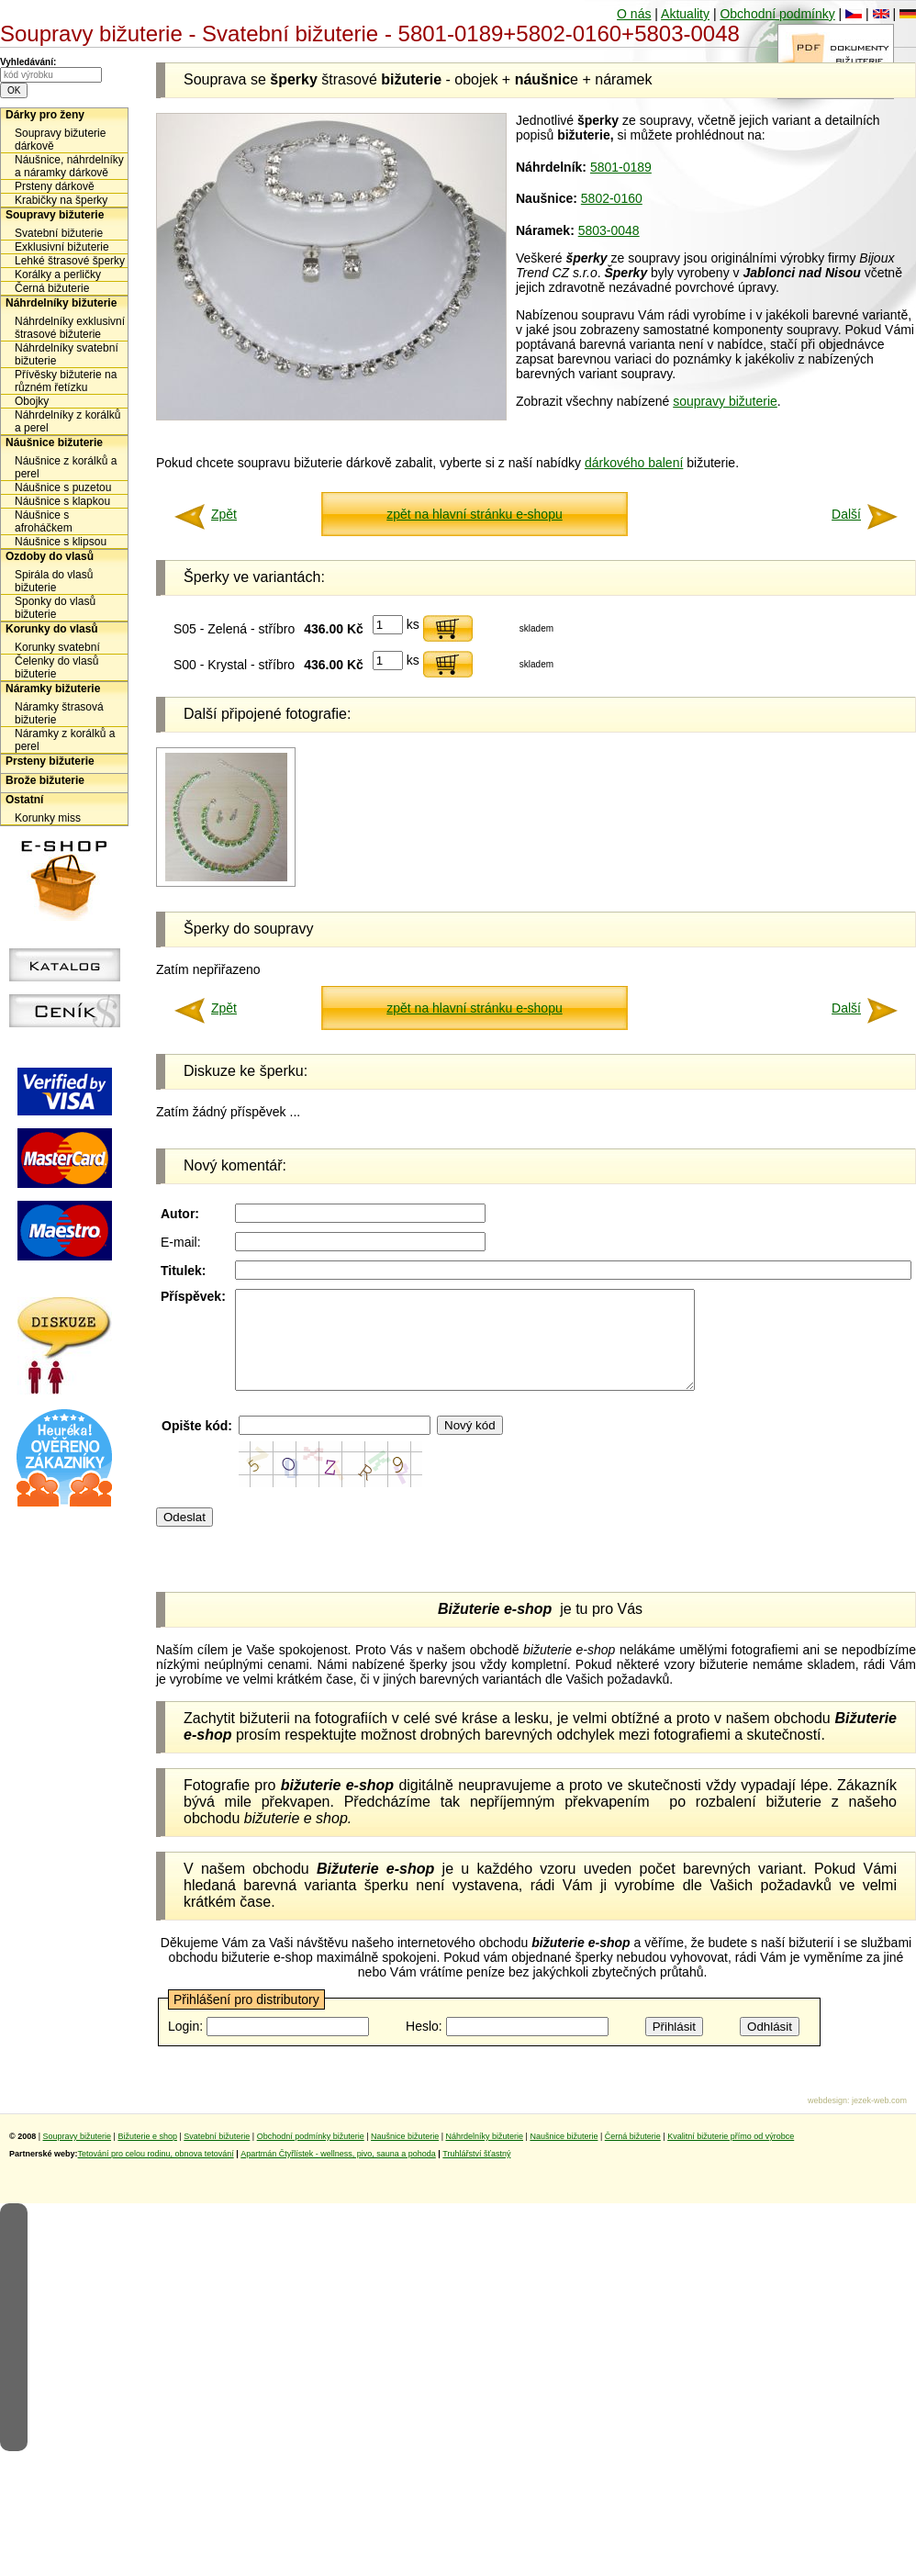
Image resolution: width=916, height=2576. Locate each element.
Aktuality (685, 13)
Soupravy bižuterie (55, 214)
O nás (634, 13)
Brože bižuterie (45, 780)
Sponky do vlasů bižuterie (55, 608)
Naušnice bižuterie (405, 2155)
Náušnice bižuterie (54, 442)
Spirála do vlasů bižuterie (54, 581)
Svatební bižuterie (59, 233)
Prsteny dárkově (55, 186)
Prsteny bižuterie (50, 761)
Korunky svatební (57, 647)
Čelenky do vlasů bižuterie (56, 667)
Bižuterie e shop (147, 2155)
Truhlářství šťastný (476, 2173)
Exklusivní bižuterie (62, 247)
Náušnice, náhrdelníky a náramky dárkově (69, 166)
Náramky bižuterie (53, 688)
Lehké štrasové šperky (70, 260)
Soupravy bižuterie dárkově (60, 139)
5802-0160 (611, 198)
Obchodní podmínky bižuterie (310, 2155)
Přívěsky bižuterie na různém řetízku (66, 381)
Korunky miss (48, 818)
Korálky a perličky (58, 274)
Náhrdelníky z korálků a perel (67, 421)
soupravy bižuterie (725, 401)
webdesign (827, 2119)
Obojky (32, 401)
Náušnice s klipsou (60, 541)
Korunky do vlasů (52, 628)
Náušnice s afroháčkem (44, 521)
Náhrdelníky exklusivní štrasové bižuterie (70, 328)
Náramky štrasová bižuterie (59, 713)
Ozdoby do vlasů (50, 556)
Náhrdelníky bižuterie (61, 303)
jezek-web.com (879, 2119)
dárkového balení (634, 462)
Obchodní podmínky (777, 13)
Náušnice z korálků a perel (66, 467)
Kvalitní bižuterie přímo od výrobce (730, 2155)
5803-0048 (609, 230)
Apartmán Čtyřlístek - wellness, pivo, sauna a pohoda (338, 2173)
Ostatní (24, 799)
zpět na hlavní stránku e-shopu (474, 514)
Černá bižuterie (52, 288)
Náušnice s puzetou (63, 487)
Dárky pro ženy (45, 114)
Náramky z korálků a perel (65, 740)
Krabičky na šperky (61, 200)
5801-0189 (621, 167)
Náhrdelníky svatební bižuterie (66, 354)
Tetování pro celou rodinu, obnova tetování (156, 2173)
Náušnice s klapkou (62, 501)
